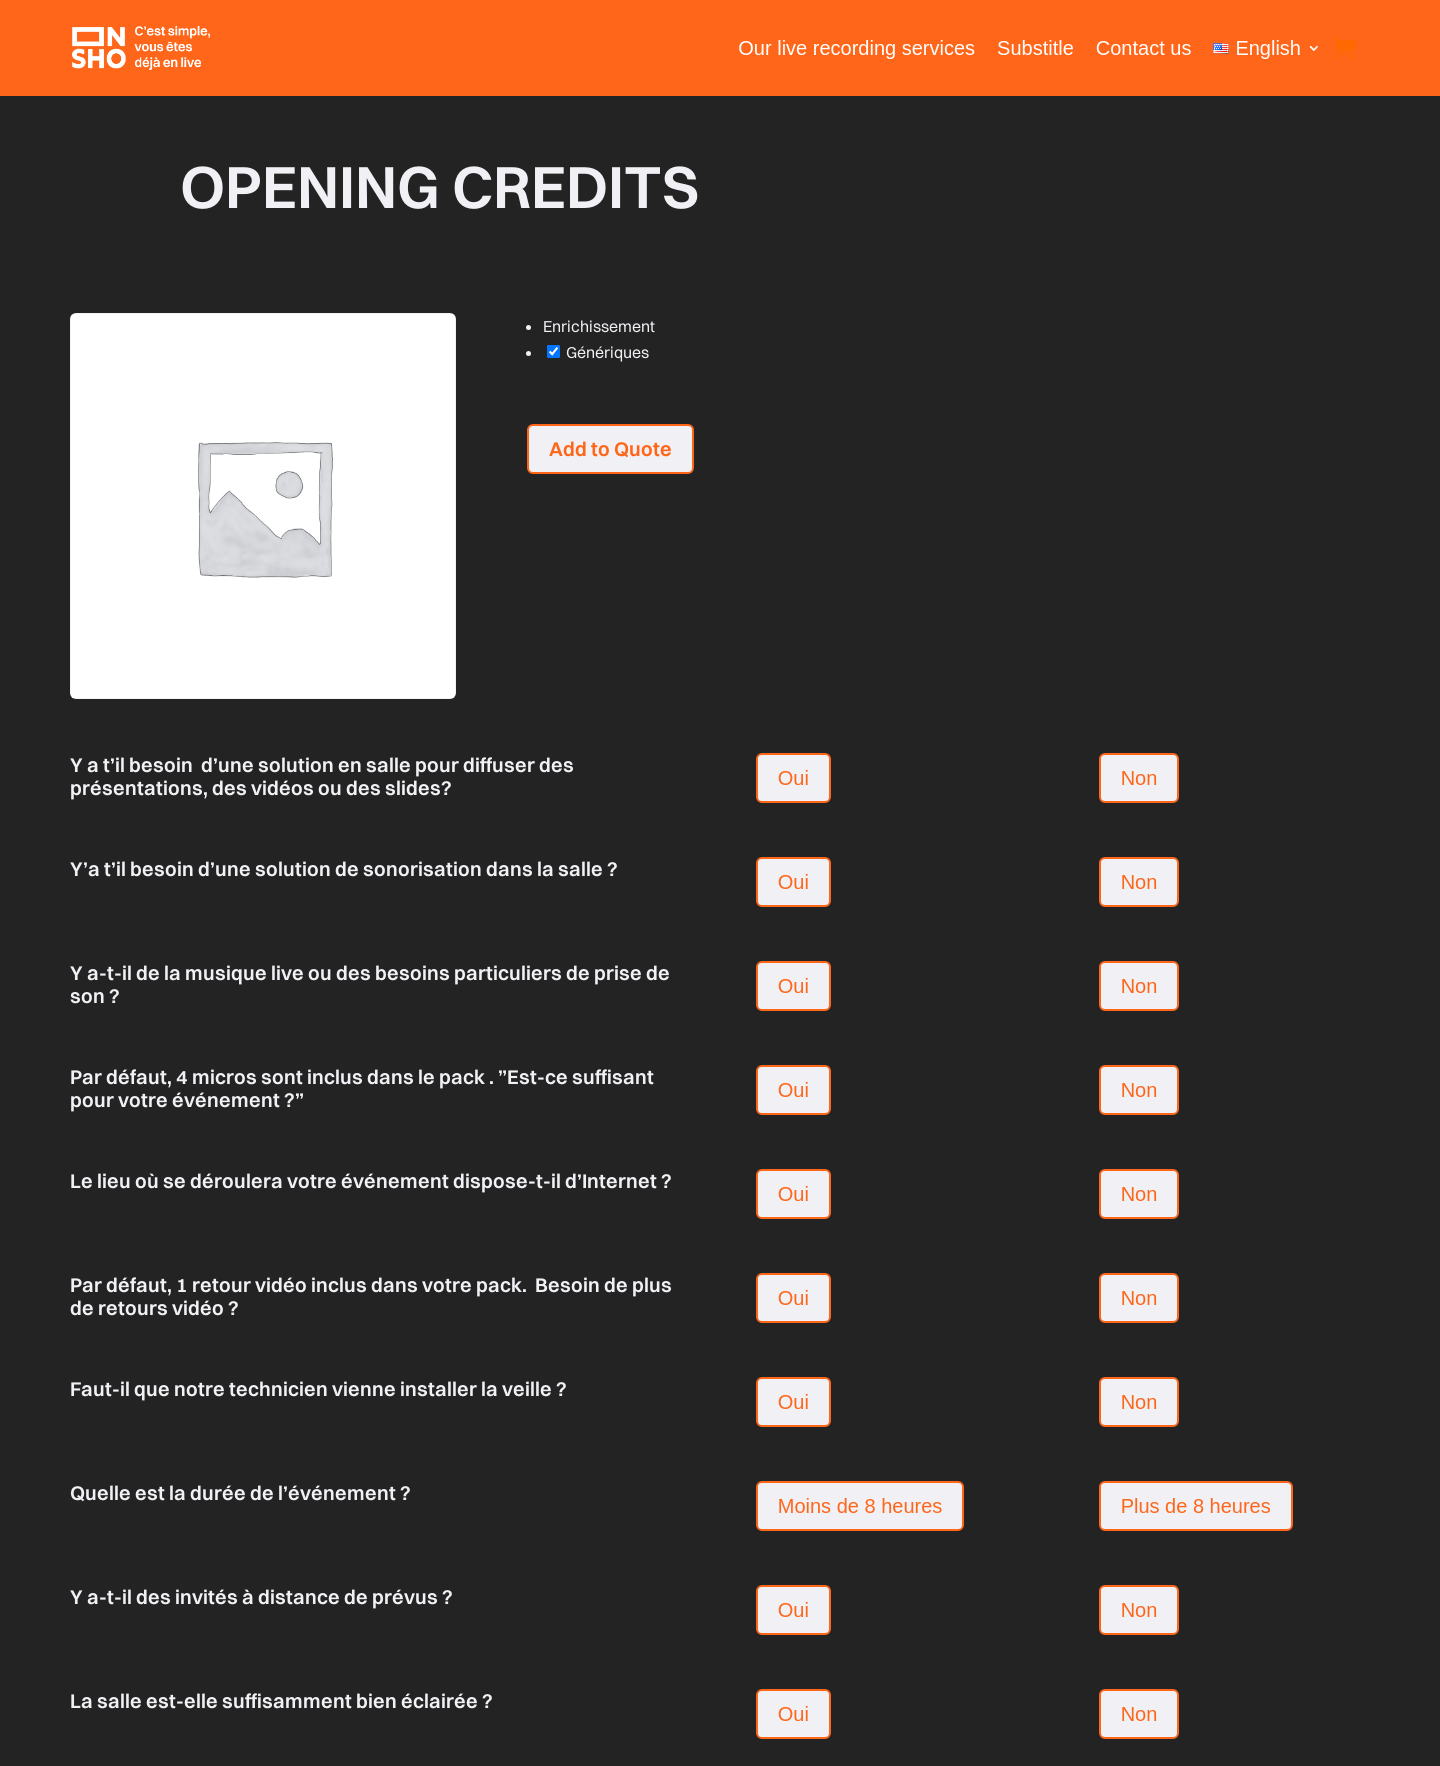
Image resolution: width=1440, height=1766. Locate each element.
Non (1139, 778)
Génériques (598, 352)
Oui (793, 778)
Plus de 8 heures (1196, 1506)
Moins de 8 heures (860, 1506)
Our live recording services (856, 48)
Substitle (1035, 48)
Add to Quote (610, 448)
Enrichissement (599, 326)
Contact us (1144, 48)
